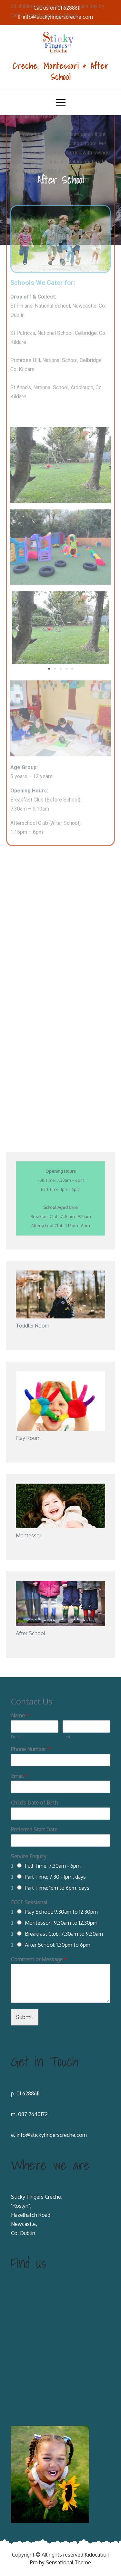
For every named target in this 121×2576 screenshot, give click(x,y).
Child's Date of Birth (34, 1802)
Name (20, 1715)
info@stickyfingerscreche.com (51, 2135)
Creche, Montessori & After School (61, 71)
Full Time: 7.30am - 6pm (53, 1866)
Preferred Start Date (34, 1829)
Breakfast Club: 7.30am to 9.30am (64, 1934)
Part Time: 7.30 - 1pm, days (55, 1877)
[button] (49, 373)
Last (66, 1736)
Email (19, 1776)
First (15, 1736)
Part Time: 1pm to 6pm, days (57, 1888)
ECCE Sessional (29, 1902)
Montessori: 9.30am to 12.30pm (61, 1923)
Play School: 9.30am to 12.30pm (61, 1912)
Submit (24, 2017)
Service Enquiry (28, 1856)
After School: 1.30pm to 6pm (57, 1945)
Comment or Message (39, 1959)
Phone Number (30, 1749)
